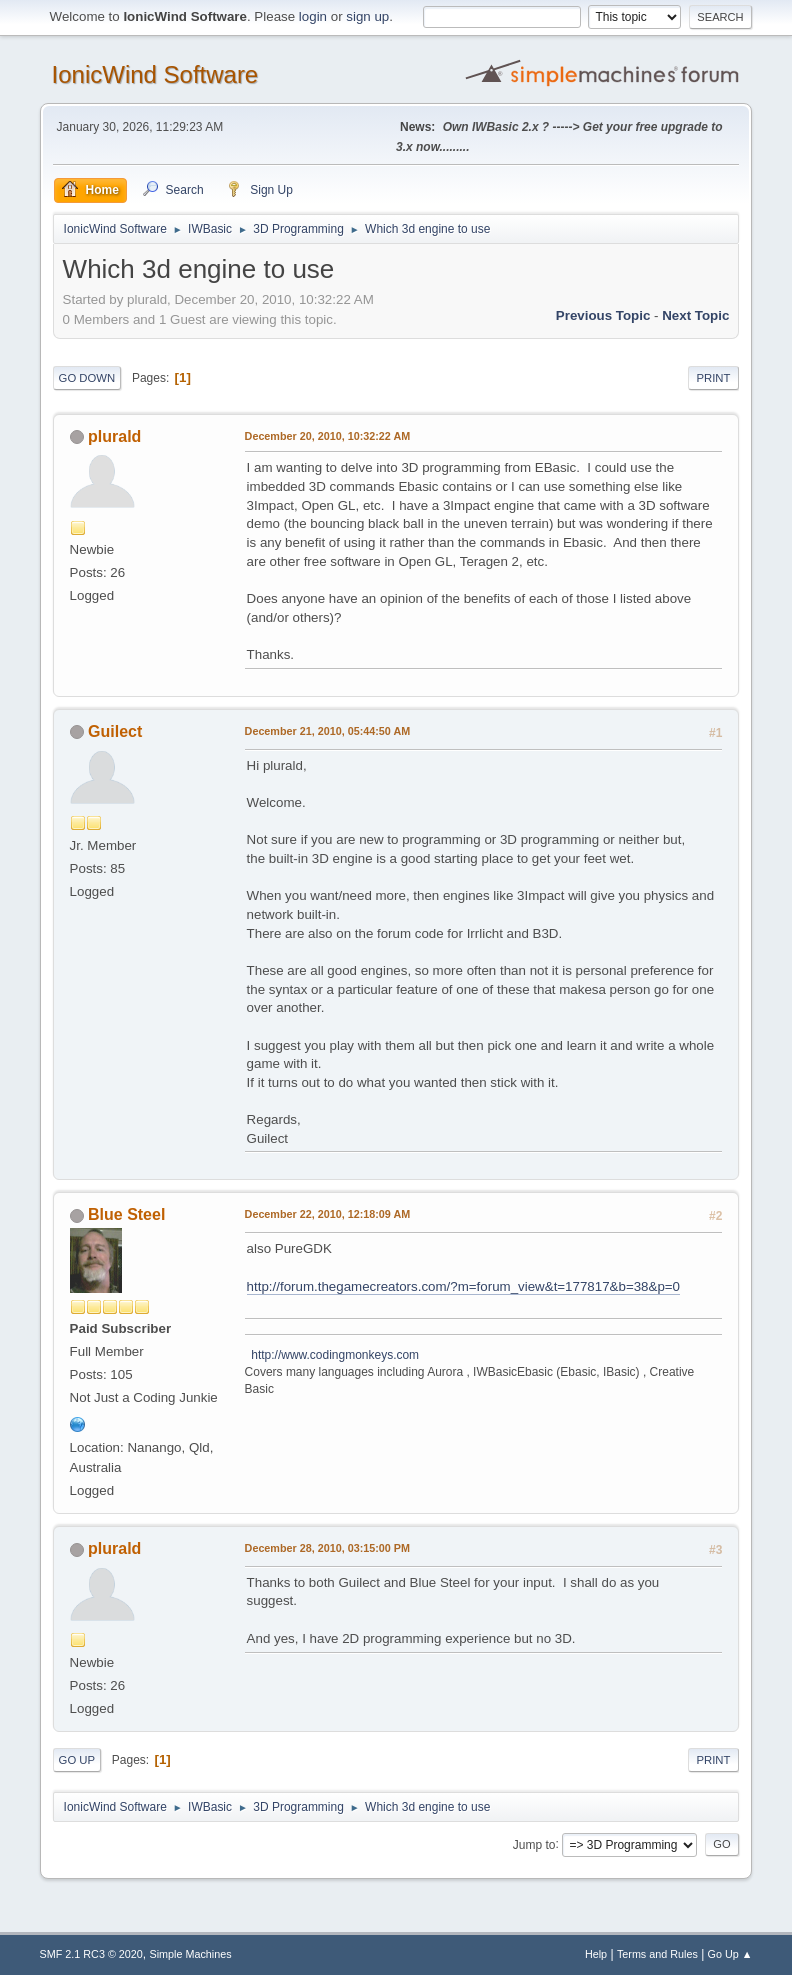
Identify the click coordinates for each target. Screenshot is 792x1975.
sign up (367, 16)
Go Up (77, 1760)
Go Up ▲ (730, 1954)
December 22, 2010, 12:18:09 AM (328, 1214)
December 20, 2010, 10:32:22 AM (328, 436)
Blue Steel (126, 1214)
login (313, 16)
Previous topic (603, 315)
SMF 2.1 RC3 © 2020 (91, 1954)
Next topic (695, 315)
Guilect (115, 731)
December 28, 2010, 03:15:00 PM (327, 1548)
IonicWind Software (155, 74)
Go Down (87, 378)
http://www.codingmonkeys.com (332, 1355)
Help (596, 1954)
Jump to (534, 1844)
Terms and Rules (657, 1954)
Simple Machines (191, 1954)
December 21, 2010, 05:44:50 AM (328, 731)
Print (713, 378)
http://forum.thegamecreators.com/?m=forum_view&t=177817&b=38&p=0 (463, 1286)
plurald (114, 436)
